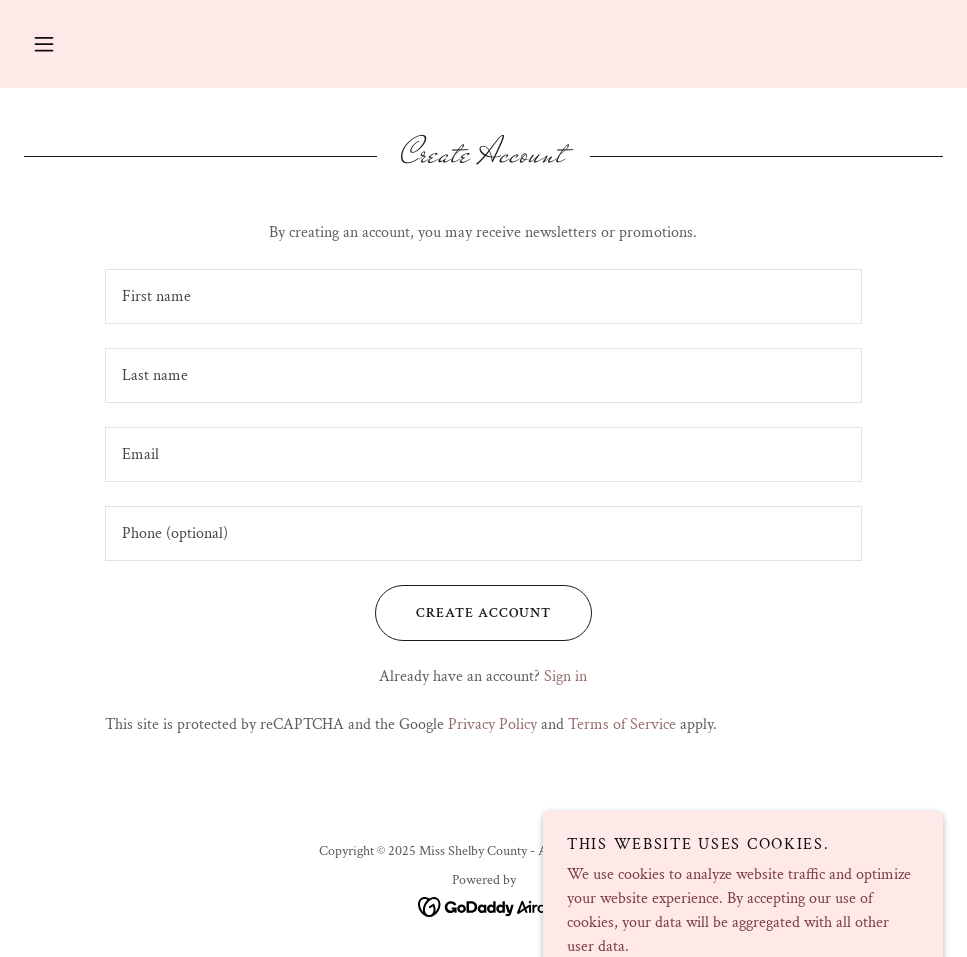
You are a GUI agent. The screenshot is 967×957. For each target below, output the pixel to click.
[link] (483, 906)
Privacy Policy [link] (492, 724)
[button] (44, 44)
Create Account (463, 613)
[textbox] (484, 296)
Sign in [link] (565, 676)
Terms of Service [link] (622, 724)
